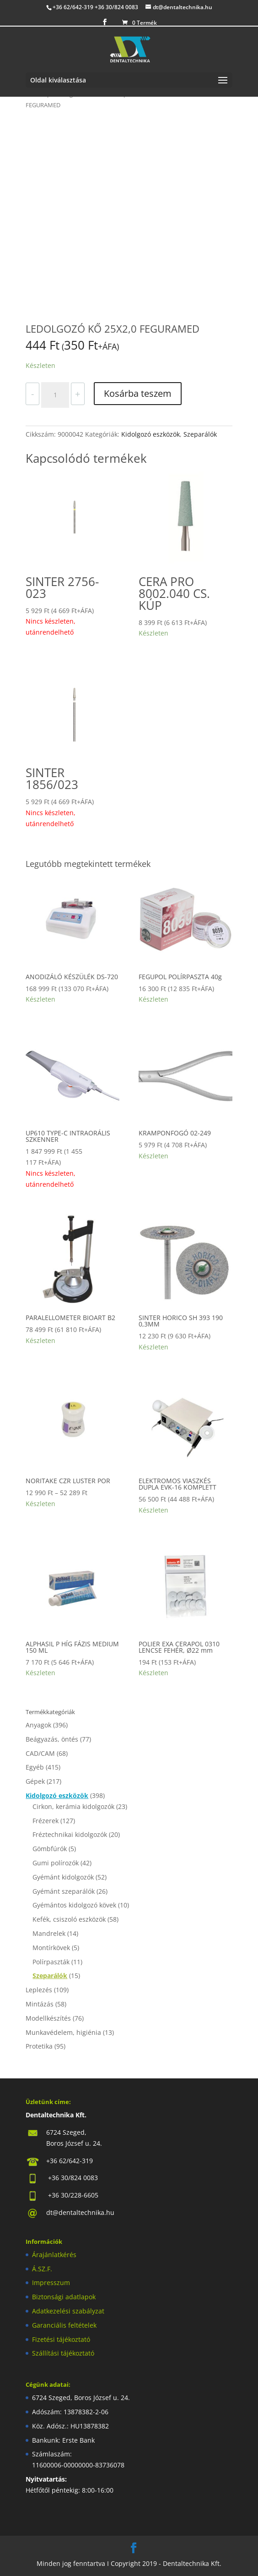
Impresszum (51, 2282)
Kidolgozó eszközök (150, 434)
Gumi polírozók (55, 1862)
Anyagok (38, 1725)
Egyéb (35, 1767)
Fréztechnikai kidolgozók (69, 1834)
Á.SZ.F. (42, 2268)
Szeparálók (200, 434)
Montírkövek (51, 1947)
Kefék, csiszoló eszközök (69, 1919)
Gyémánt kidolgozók (63, 1877)
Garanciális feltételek (64, 2325)
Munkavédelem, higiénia (63, 2032)
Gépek (35, 1781)
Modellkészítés (48, 2018)
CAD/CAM (40, 1753)
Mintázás (40, 2004)
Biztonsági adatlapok (64, 2296)
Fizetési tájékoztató (61, 2339)
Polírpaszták (51, 1961)
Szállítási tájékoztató (63, 2353)
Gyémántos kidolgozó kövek (74, 1905)
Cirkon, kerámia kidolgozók (73, 1806)
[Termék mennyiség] (55, 395)
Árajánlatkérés (54, 2254)
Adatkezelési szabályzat (68, 2311)
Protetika (39, 2046)
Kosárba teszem (138, 393)
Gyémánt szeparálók (63, 1891)
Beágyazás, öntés (52, 1739)
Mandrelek (48, 1933)
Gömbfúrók (49, 1848)
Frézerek (45, 1820)
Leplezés (39, 1989)
